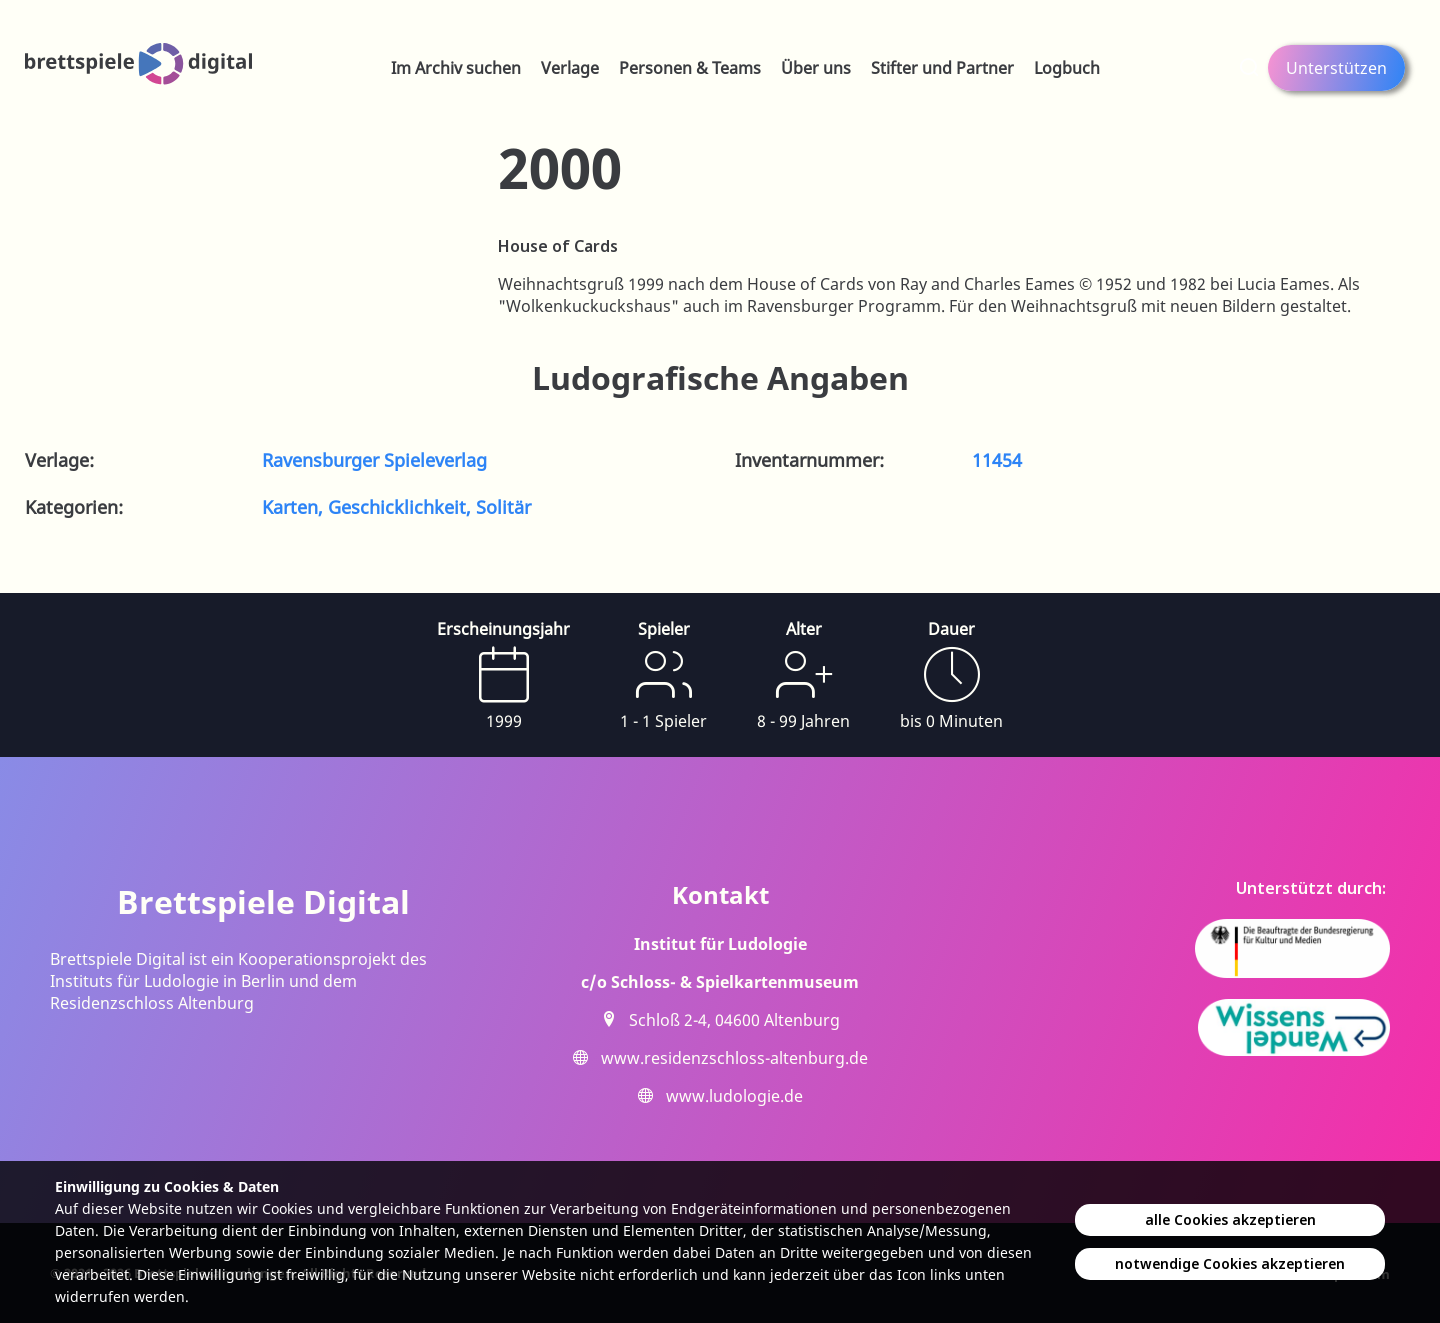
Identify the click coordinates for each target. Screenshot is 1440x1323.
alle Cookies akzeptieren (1230, 1219)
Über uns (816, 68)
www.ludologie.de (734, 1096)
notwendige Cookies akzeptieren (1230, 1263)
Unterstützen (1336, 68)
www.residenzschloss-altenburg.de (734, 1058)
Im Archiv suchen (456, 68)
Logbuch (1067, 68)
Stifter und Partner (942, 68)
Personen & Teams (690, 68)
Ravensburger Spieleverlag (374, 460)
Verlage (570, 68)
